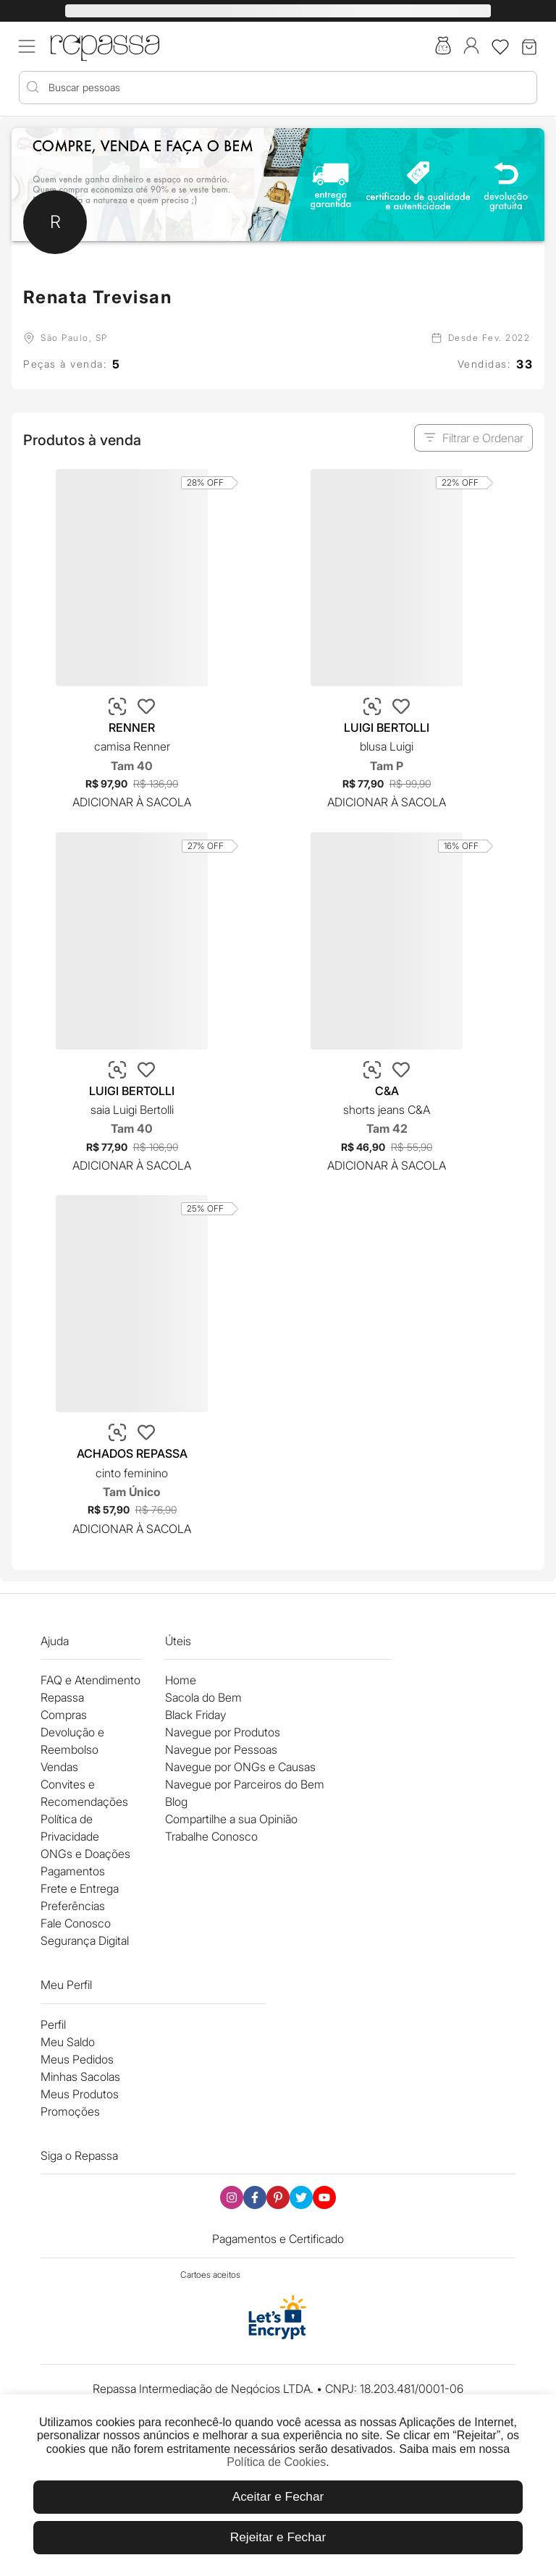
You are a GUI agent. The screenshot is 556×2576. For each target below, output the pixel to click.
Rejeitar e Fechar (278, 2537)
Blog (176, 1801)
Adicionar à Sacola (131, 801)
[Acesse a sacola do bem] (443, 47)
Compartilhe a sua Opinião (231, 1819)
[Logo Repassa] (105, 44)
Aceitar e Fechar (278, 2496)
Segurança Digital (85, 1940)
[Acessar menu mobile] (26, 46)
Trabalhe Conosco (211, 1836)
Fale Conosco (76, 1923)
